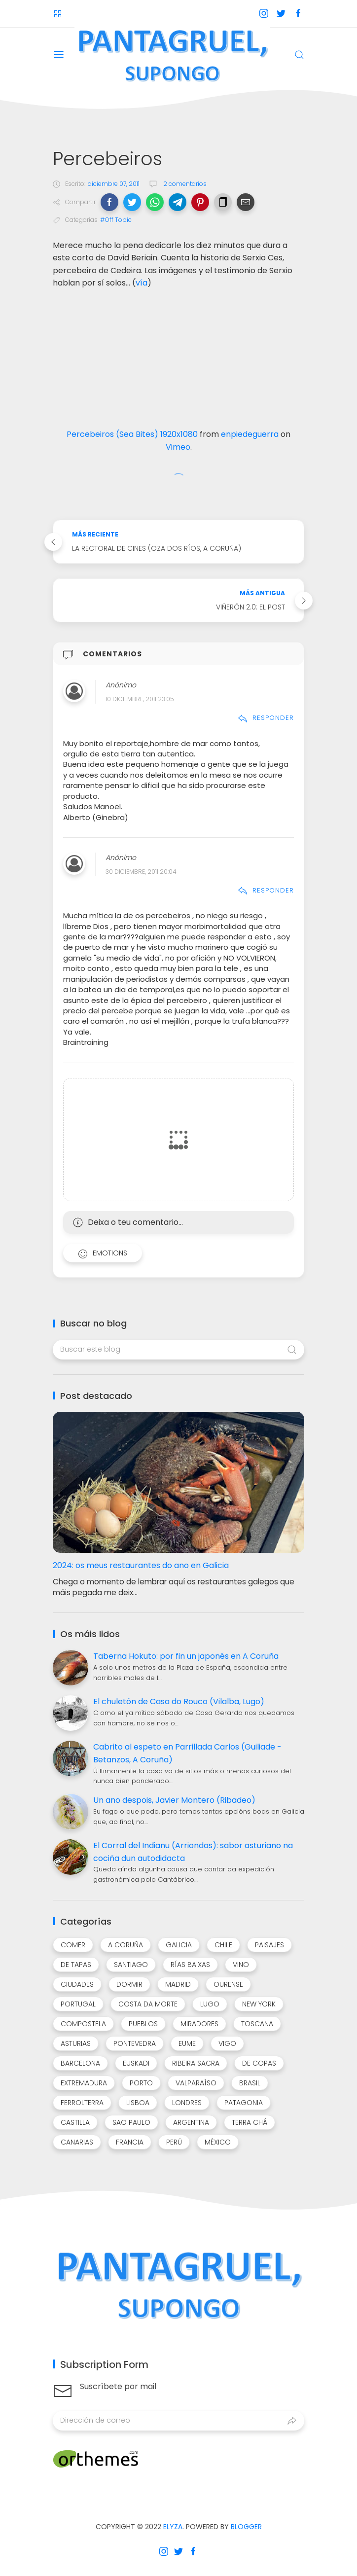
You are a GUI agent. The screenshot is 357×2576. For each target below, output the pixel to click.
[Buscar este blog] (178, 1350)
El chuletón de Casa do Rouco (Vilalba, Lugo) (178, 1701)
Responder (266, 717)
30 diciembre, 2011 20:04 (141, 871)
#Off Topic (116, 219)
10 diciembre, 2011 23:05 (140, 699)
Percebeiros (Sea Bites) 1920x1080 (132, 434)
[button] (109, 202)
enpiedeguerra (250, 434)
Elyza (172, 2527)
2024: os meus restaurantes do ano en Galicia (141, 1565)
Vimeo (178, 447)
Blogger (246, 2527)
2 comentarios (184, 183)
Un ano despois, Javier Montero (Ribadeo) (174, 1800)
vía (141, 282)
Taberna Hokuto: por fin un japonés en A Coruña (186, 1656)
